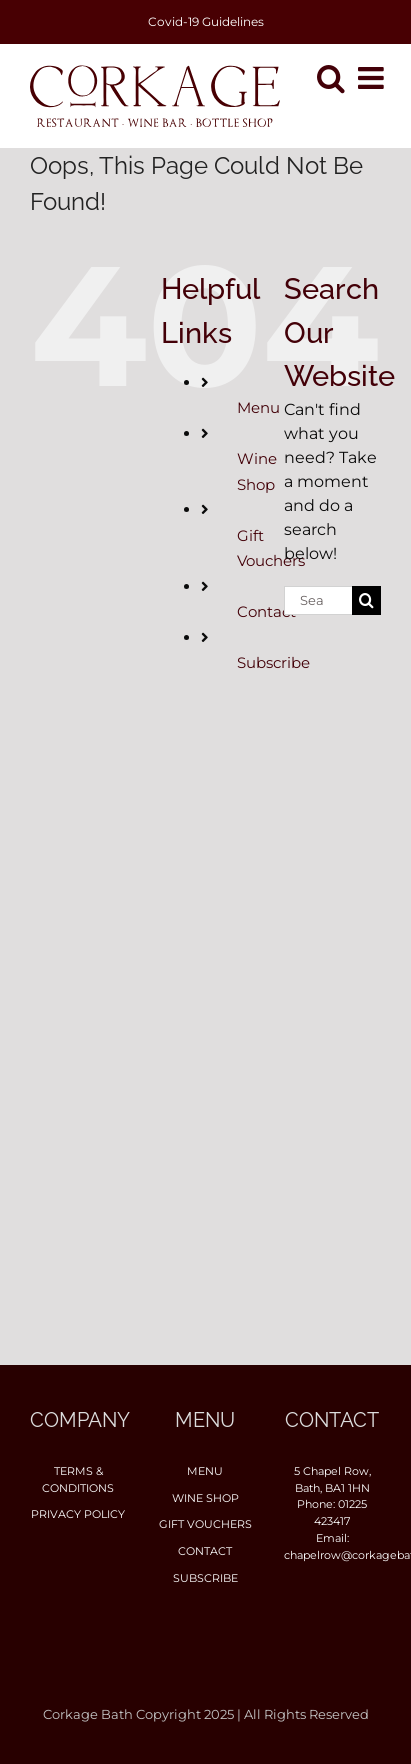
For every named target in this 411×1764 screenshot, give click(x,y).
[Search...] (318, 600)
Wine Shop (205, 1498)
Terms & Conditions (78, 1479)
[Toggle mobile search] (331, 78)
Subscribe (273, 662)
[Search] (366, 600)
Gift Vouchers (205, 1524)
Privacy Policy (78, 1514)
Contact (266, 611)
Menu (258, 407)
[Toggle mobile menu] (373, 78)
